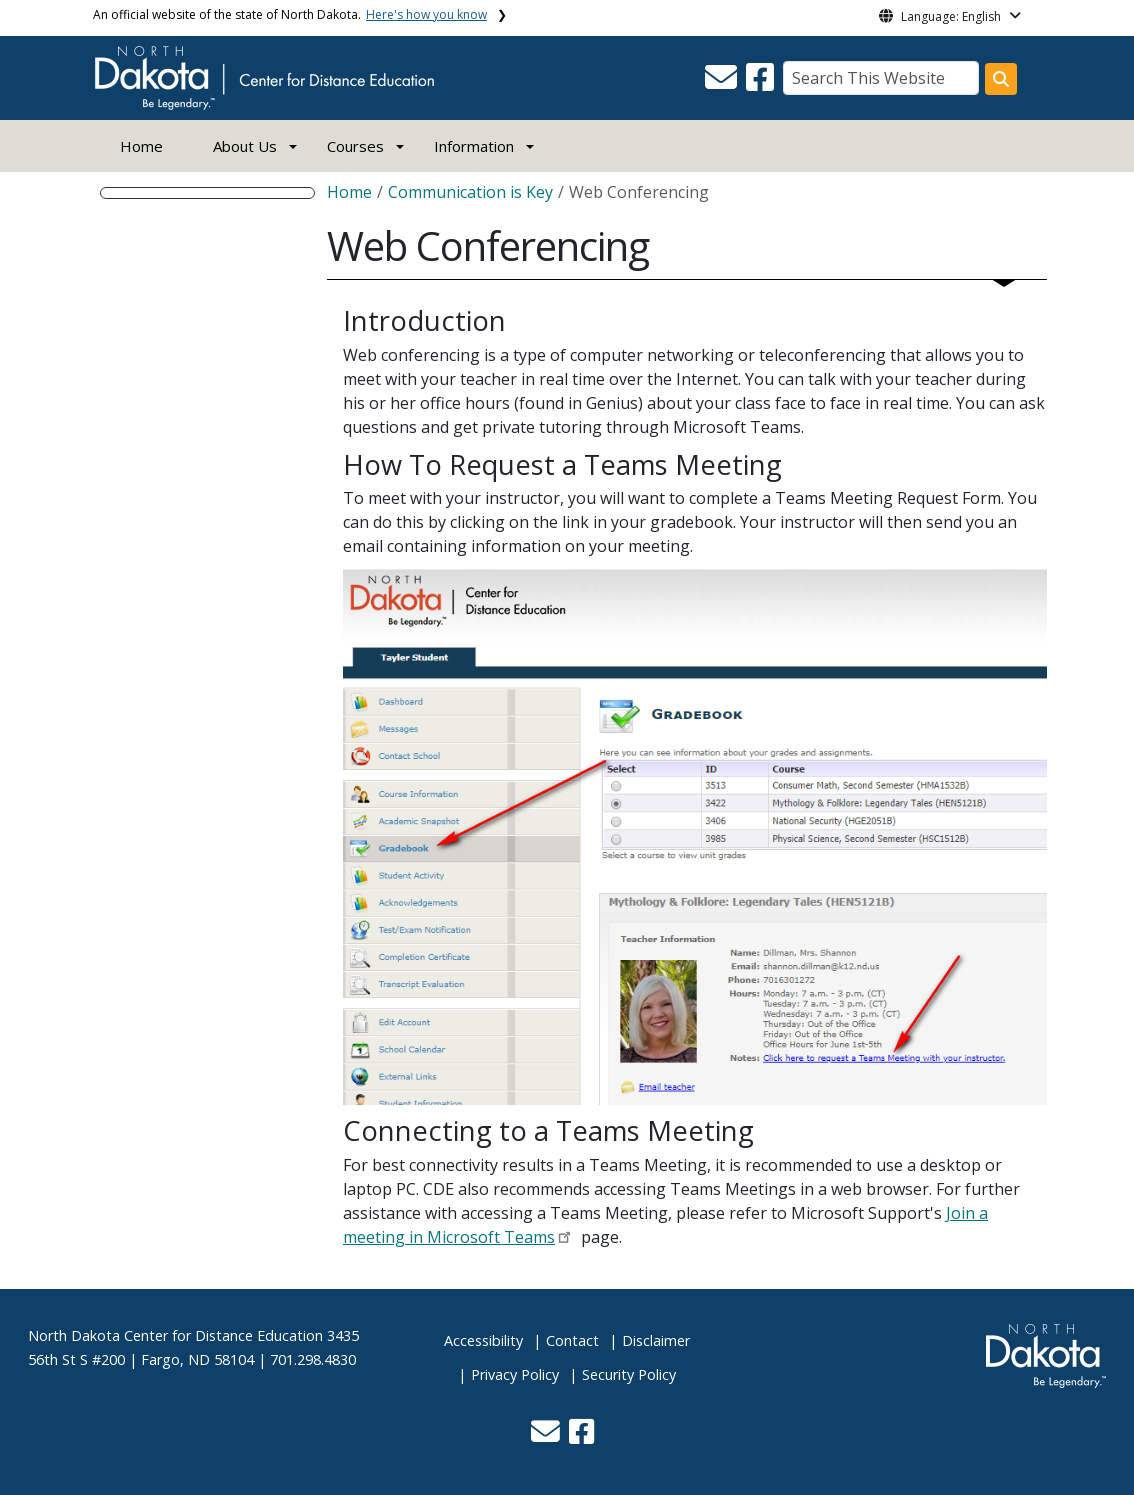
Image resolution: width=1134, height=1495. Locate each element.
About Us (245, 146)
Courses (355, 146)
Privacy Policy (515, 1374)
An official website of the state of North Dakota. (290, 14)
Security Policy (629, 1374)
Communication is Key (470, 192)
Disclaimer (656, 1340)
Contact (572, 1340)
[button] (723, 83)
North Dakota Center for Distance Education (175, 1335)
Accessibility (483, 1340)
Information (474, 146)
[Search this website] (1001, 79)
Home (141, 146)
